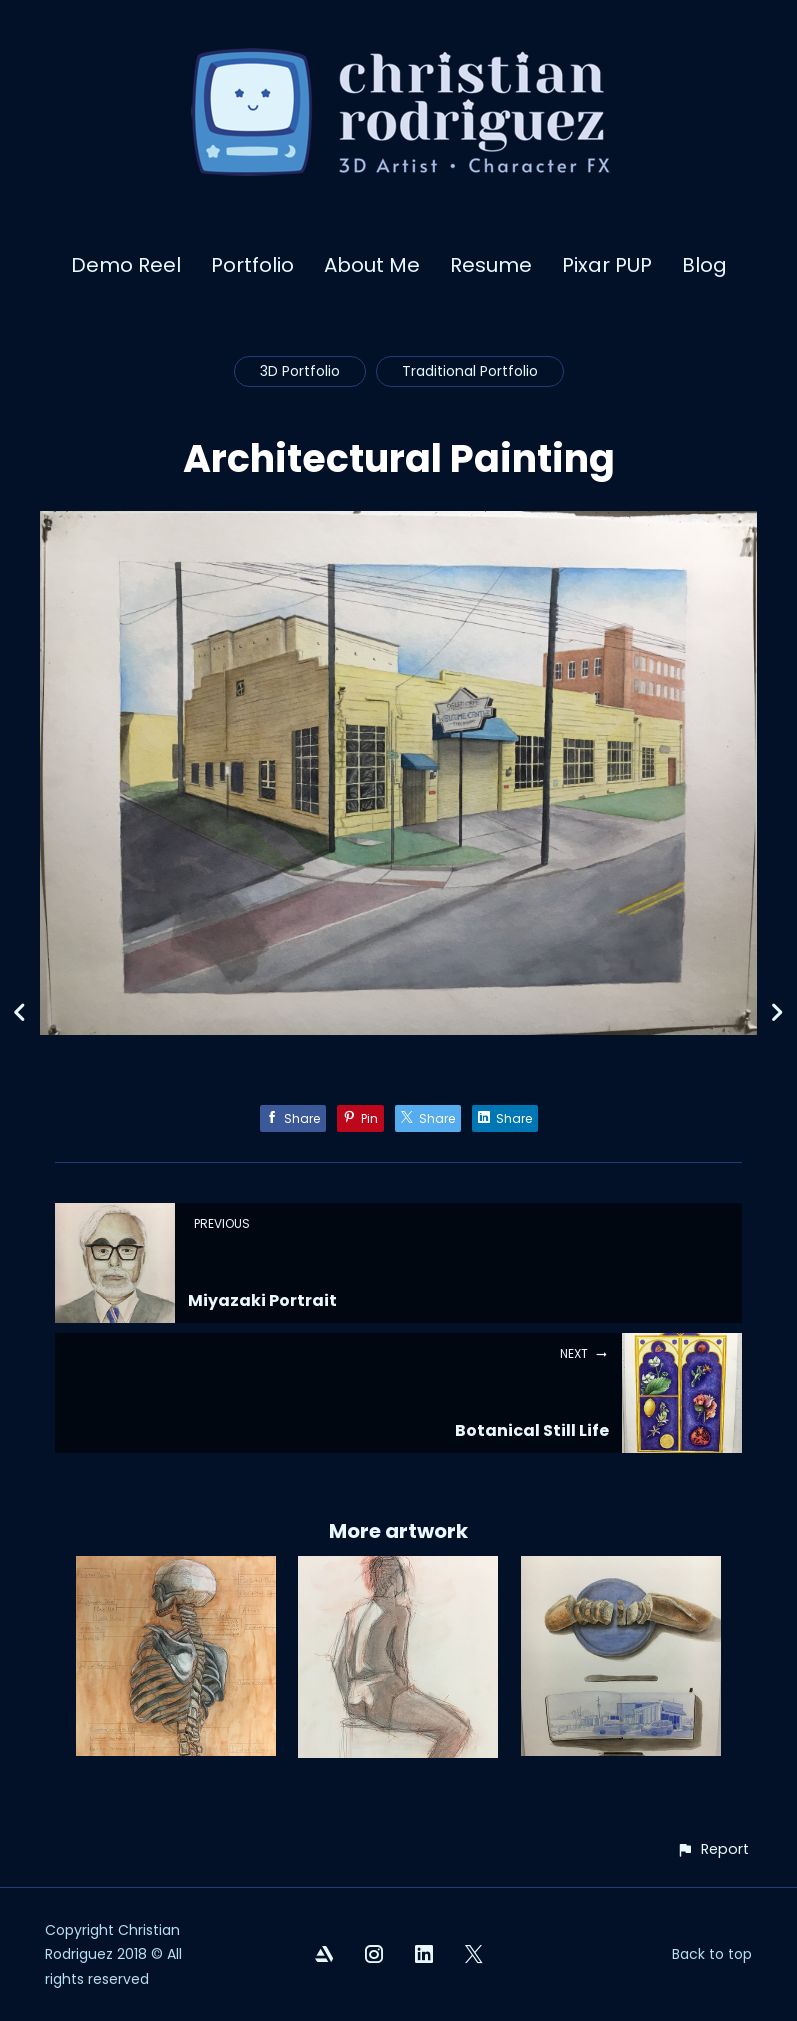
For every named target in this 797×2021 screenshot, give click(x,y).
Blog (704, 265)
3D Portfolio (300, 371)
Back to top (712, 1954)
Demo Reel (126, 265)
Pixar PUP (607, 265)
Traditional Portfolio (470, 371)
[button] (712, 1849)
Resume (491, 265)
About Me (372, 265)
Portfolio (252, 265)
